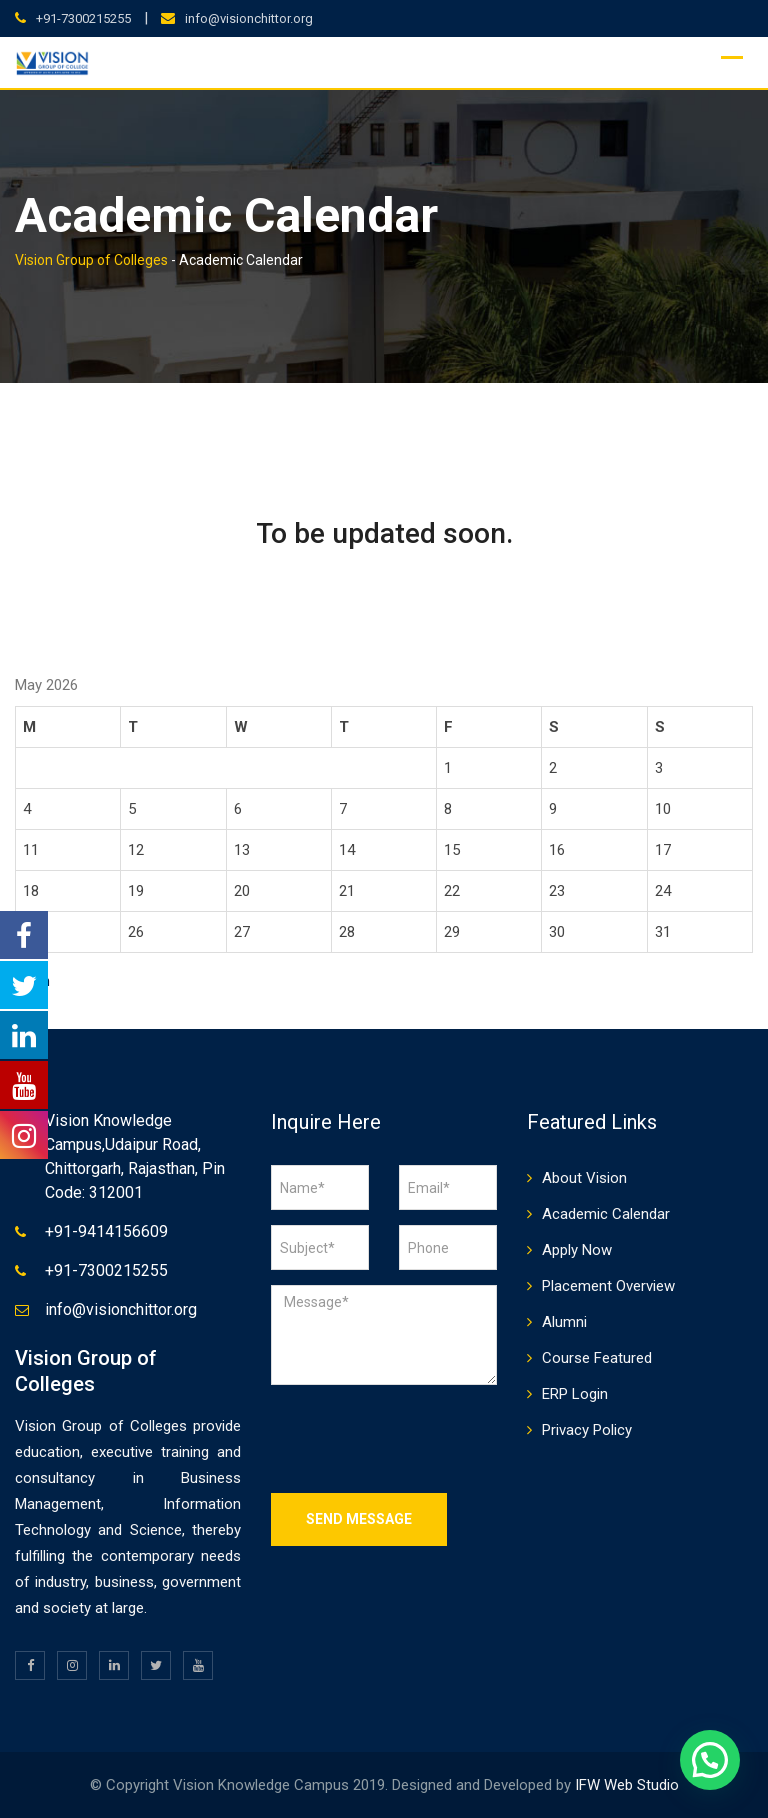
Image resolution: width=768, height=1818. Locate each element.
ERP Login (575, 1394)
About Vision (584, 1178)
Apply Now (577, 1250)
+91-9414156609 (106, 1231)
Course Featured (597, 1358)
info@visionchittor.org (249, 18)
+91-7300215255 (83, 18)
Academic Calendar (606, 1214)
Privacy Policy (587, 1430)
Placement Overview (608, 1286)
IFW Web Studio (627, 1785)
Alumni (564, 1322)
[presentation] (423, 1439)
